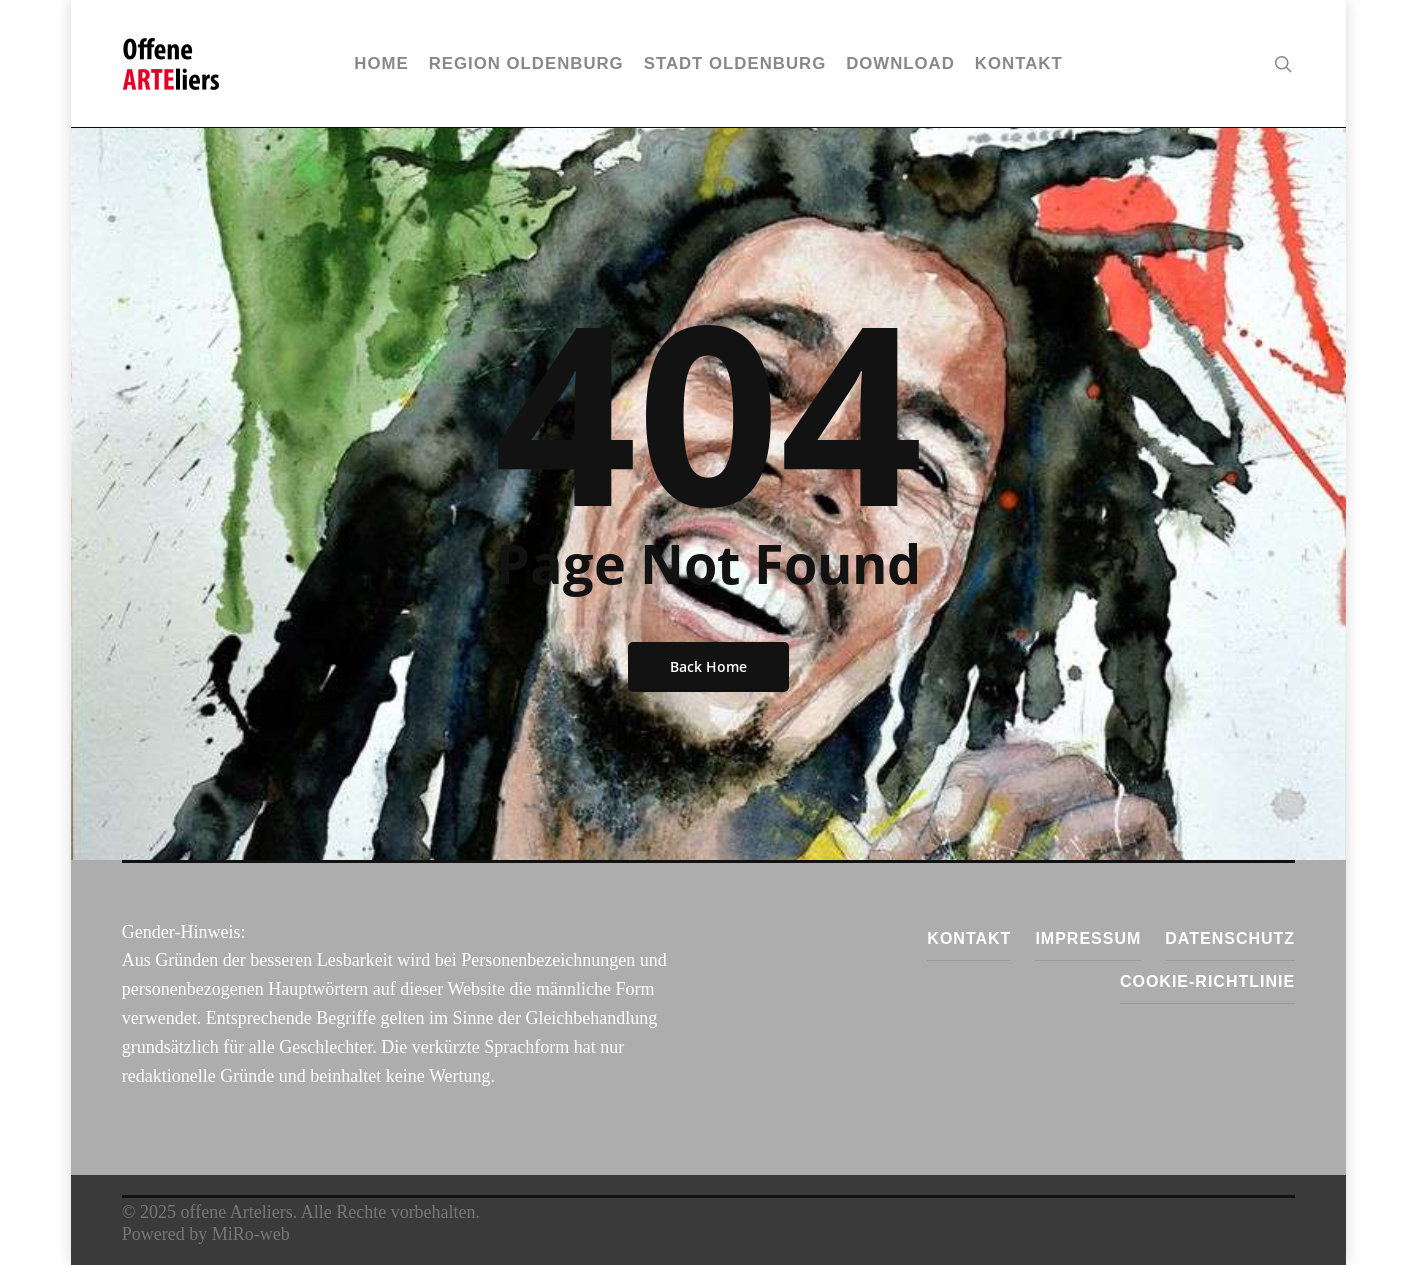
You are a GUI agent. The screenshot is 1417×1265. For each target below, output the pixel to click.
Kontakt (969, 938)
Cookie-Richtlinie (1207, 981)
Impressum (1088, 938)
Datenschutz (1230, 938)
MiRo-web (251, 1234)
